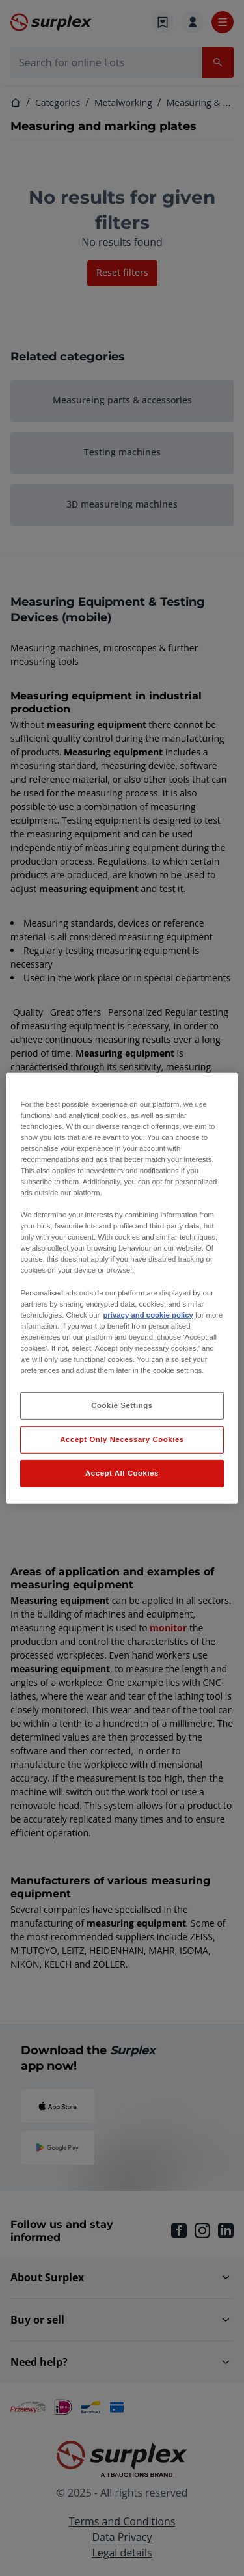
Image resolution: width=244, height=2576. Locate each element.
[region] (121, 1287)
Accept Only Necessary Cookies (121, 1439)
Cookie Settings (122, 1405)
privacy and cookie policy (148, 1315)
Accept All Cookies (122, 1473)
